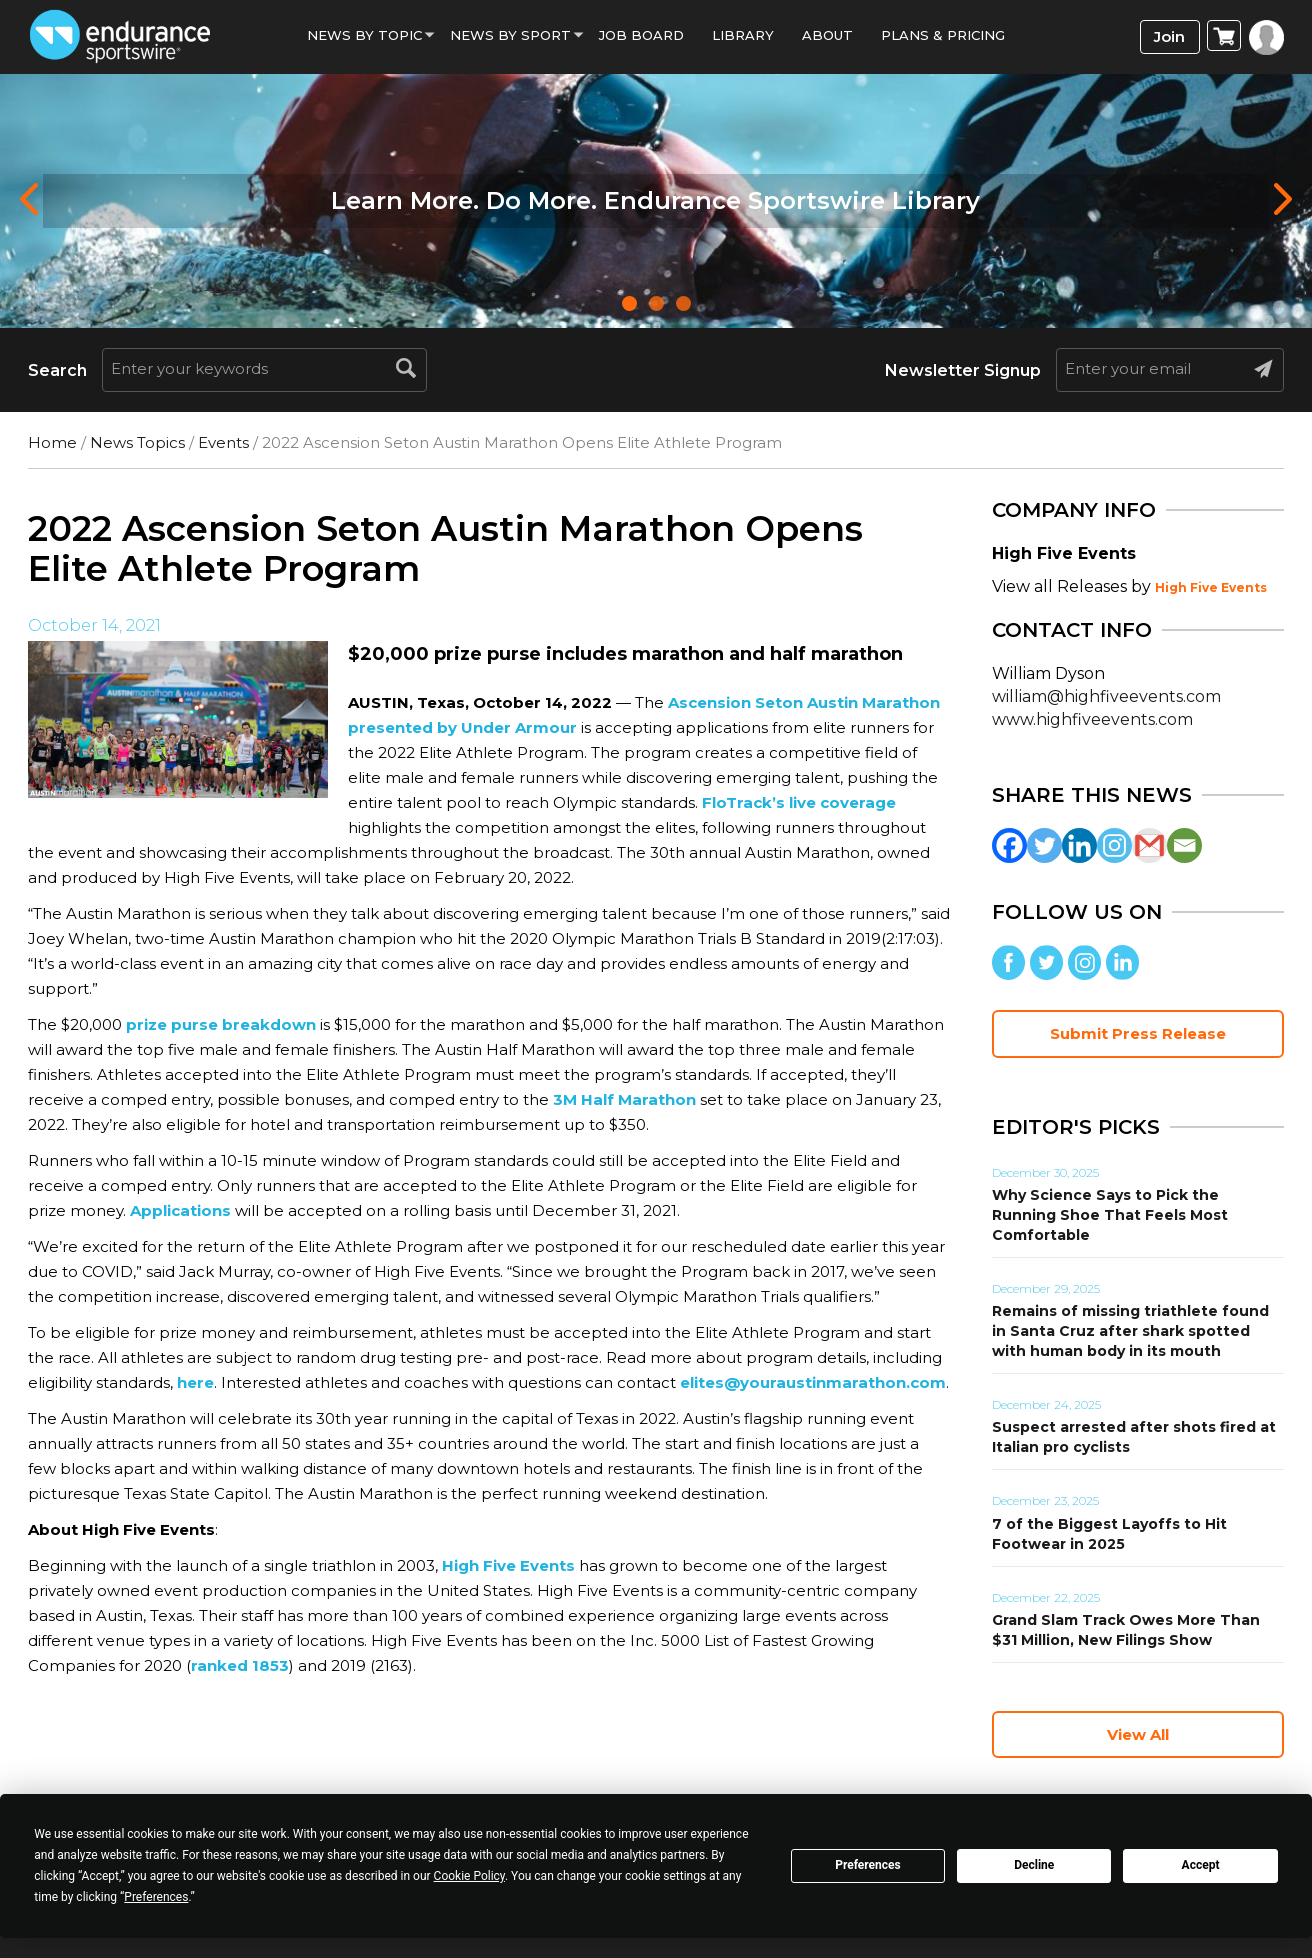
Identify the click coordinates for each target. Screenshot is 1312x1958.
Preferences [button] (156, 1897)
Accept (1201, 1865)
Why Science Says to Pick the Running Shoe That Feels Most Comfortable (1110, 1215)
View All (1138, 1734)
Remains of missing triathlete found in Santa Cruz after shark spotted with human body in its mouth (1130, 1331)
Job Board (641, 35)
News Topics (137, 442)
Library (743, 35)
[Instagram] (1114, 845)
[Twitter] (1044, 845)
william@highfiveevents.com (1106, 696)
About (827, 35)
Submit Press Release (1138, 1033)
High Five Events (1211, 587)
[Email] (1184, 845)
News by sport (510, 35)
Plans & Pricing (943, 35)
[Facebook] (1009, 845)
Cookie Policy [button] (469, 1876)
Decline (1034, 1865)
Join (1169, 36)
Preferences (868, 1865)
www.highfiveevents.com (1092, 719)
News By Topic (364, 35)
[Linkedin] (1079, 845)
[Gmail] (1149, 845)
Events (223, 442)
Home (52, 442)
